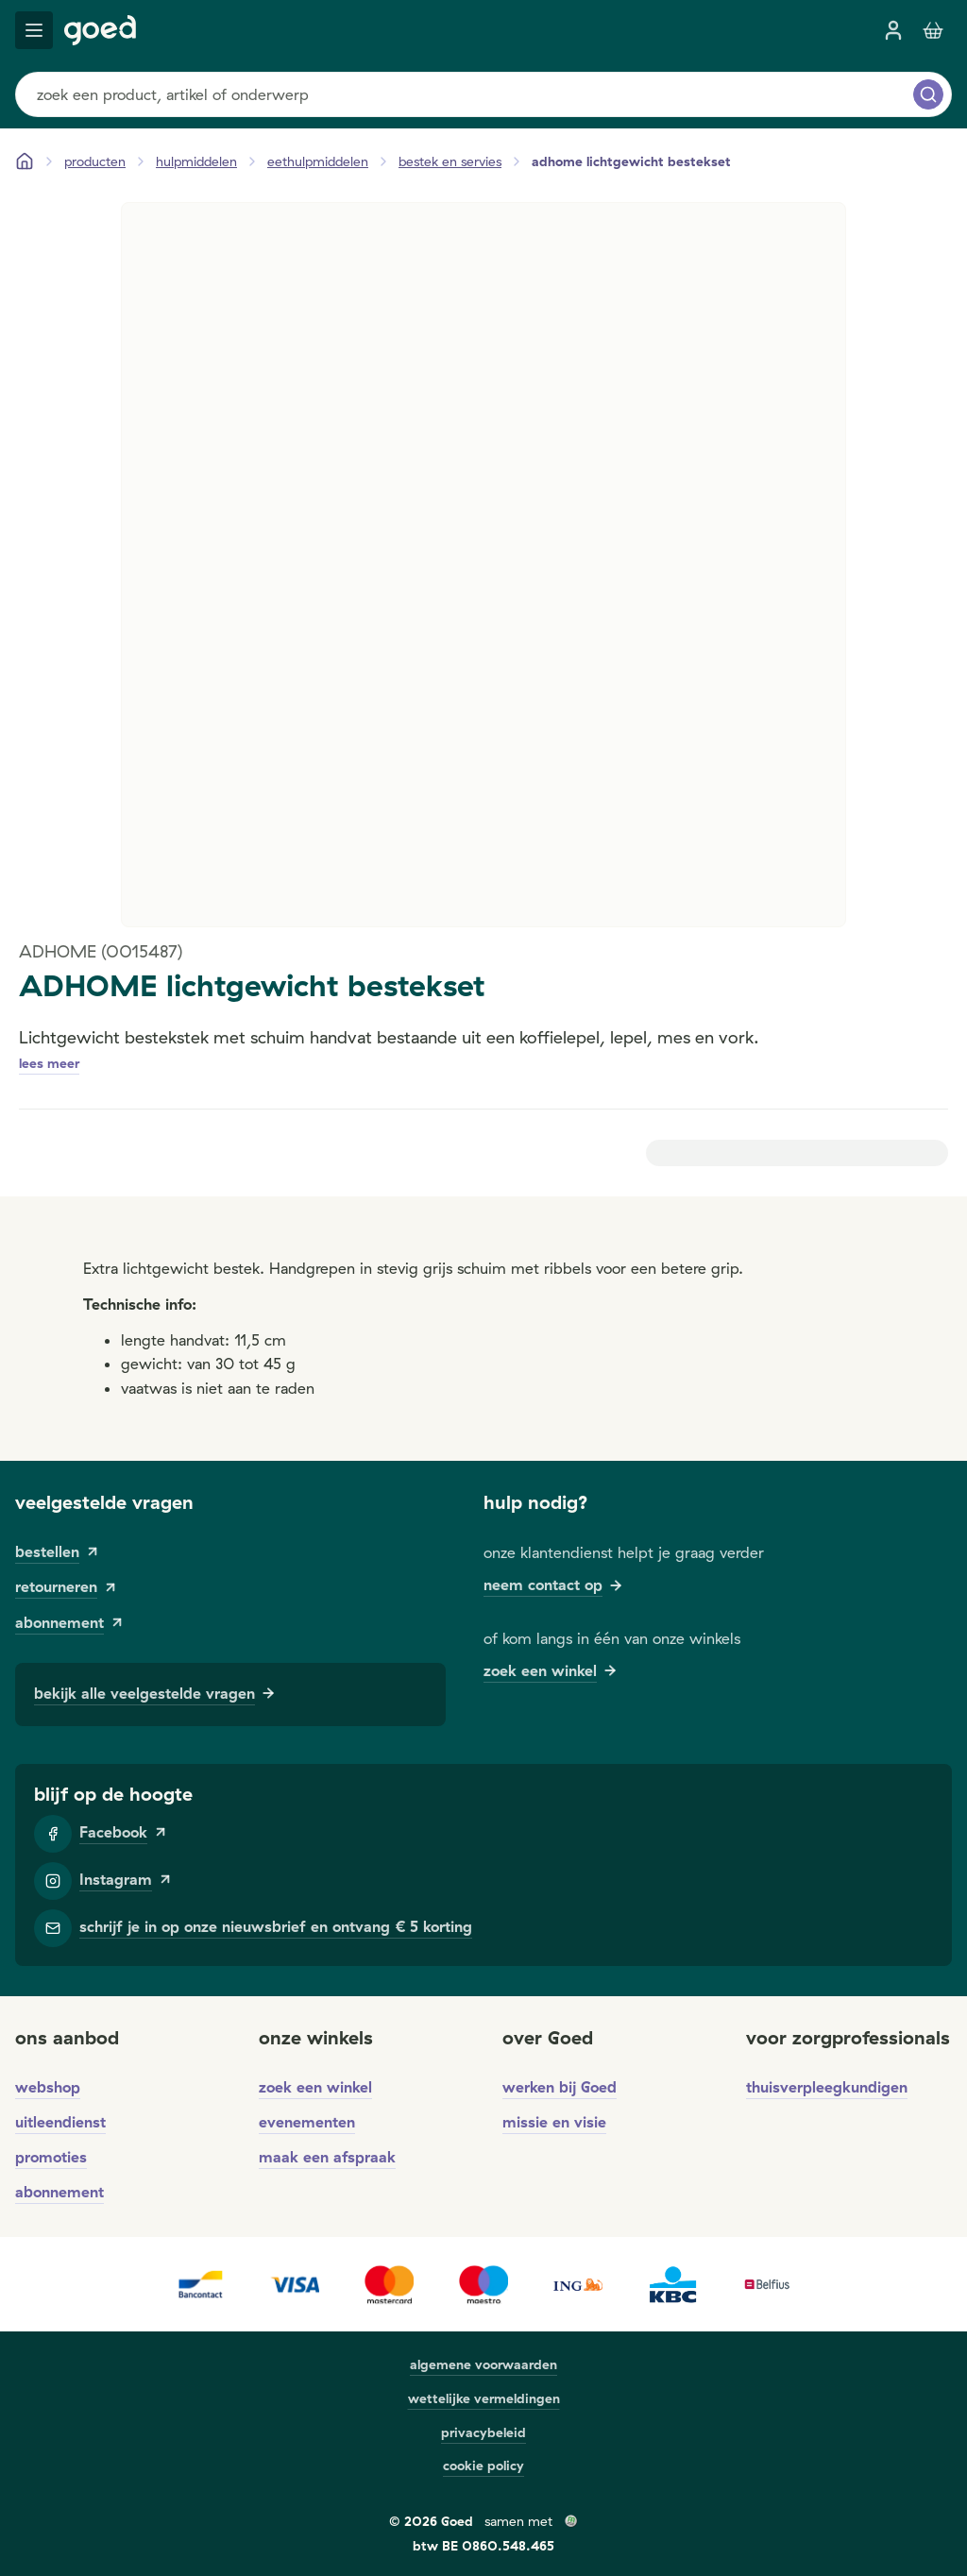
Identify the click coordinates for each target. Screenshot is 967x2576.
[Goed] (100, 30)
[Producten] (95, 161)
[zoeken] (928, 94)
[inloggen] (893, 30)
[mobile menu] (34, 30)
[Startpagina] (24, 161)
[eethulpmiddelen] (317, 161)
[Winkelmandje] (933, 30)
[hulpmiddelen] (196, 161)
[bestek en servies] (450, 161)
